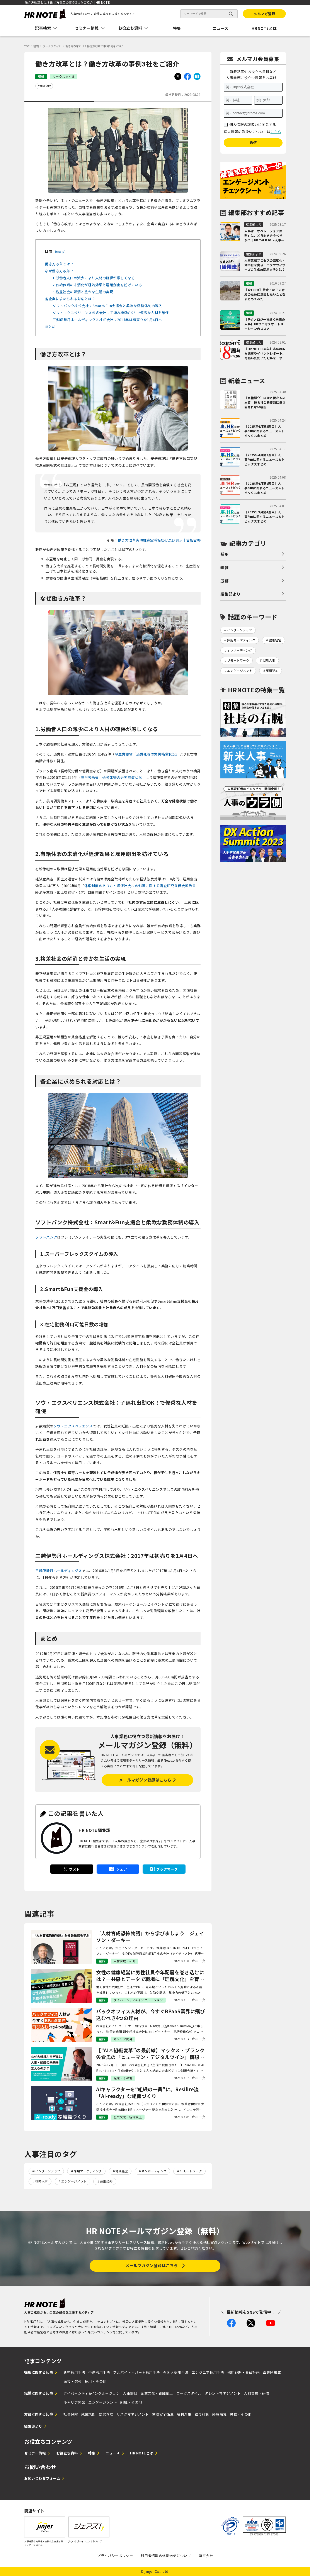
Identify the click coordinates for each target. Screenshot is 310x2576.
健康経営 (121, 2171)
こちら (276, 131)
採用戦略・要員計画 (243, 2372)
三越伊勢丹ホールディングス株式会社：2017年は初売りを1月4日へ (107, 319)
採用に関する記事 (38, 2372)
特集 (177, 28)
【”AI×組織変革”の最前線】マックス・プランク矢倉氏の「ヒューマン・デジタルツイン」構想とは (150, 2053)
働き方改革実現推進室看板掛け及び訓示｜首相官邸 (159, 540)
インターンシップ (47, 2171)
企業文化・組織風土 (157, 2393)
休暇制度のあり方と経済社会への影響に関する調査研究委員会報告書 (140, 885)
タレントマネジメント (223, 2393)
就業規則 (88, 2414)
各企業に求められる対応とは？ (70, 298)
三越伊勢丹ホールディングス (58, 1570)
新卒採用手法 (74, 2372)
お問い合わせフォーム (42, 2478)
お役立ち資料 (67, 2453)
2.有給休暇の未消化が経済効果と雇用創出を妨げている (97, 284)
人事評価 (130, 2393)
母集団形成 (272, 2372)
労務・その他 (241, 2414)
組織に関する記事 (38, 2393)
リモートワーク (191, 2171)
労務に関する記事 (38, 2414)
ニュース (220, 28)
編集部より (230, 594)
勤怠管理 (106, 2414)
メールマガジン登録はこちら (145, 1780)
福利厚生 (184, 2414)
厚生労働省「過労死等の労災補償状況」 (147, 754)
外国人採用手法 (176, 2372)
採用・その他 (95, 2381)
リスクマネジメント (132, 2414)
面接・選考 (72, 2381)
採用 (224, 554)
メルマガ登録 (264, 13)
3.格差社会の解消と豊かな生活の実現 (83, 291)
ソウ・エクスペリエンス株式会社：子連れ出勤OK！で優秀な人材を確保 (111, 312)
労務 (224, 580)
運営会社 (206, 2555)
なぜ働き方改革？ (59, 270)
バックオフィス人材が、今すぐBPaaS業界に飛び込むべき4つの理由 (150, 2014)
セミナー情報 (35, 2453)
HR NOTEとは (141, 2453)
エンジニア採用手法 (208, 2372)
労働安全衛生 (163, 2414)
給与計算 (202, 2414)
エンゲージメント (74, 2181)
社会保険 (70, 2414)
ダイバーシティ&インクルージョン (91, 2393)
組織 (224, 567)
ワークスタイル (189, 2393)
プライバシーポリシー (115, 2555)
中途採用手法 (99, 2372)
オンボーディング (154, 2171)
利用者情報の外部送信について (166, 2555)
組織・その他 (131, 2402)
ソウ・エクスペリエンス (73, 1426)
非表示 (60, 252)
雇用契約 (106, 2181)
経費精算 (219, 2414)
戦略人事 (41, 2181)
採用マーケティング (88, 2171)
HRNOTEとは (264, 28)
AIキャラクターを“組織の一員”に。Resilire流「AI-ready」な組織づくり (147, 2092)
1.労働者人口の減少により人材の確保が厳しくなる (94, 277)
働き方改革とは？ (59, 263)
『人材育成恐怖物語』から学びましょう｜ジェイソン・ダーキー (150, 1936)
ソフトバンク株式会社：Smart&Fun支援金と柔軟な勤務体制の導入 (107, 305)
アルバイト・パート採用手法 (136, 2372)
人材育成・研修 (256, 2393)
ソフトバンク (46, 1237)
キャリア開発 (74, 2402)
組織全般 (45, 86)
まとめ (50, 326)
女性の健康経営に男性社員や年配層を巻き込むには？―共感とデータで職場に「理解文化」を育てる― (150, 1975)
